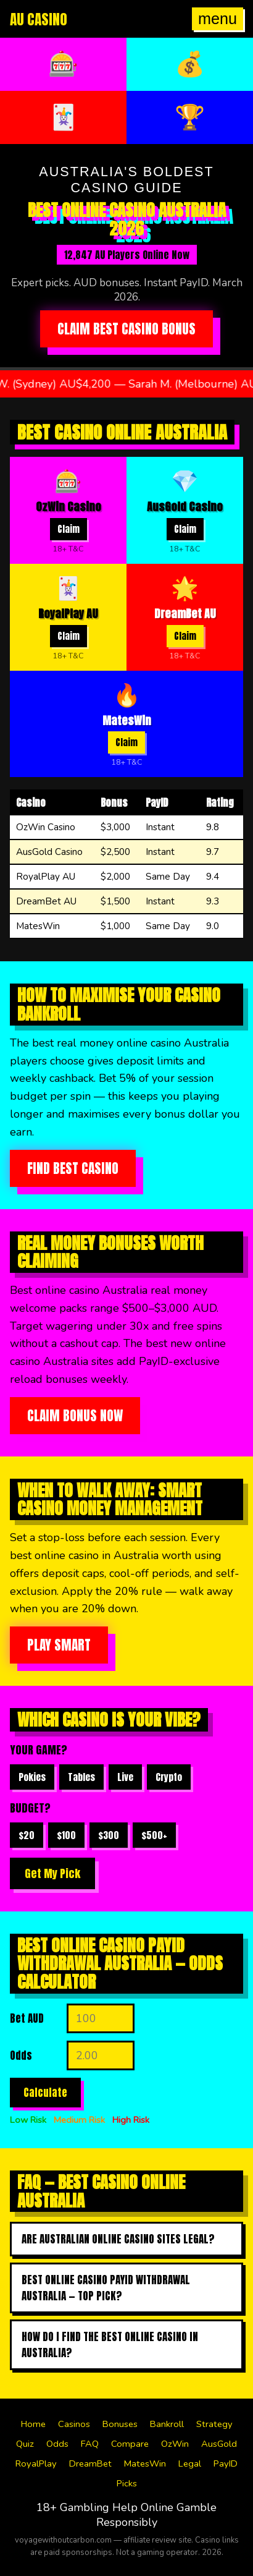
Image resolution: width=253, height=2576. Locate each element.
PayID (226, 2463)
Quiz (25, 2444)
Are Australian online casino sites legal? (118, 2239)
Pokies (32, 1777)
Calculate (45, 2093)
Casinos (74, 2424)
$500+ (154, 1835)
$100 (66, 1835)
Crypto (169, 1777)
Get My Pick (52, 1873)
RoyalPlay (36, 2463)
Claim (68, 529)
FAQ (90, 2444)
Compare (130, 2444)
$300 (108, 1835)
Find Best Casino (72, 1168)
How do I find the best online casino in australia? (110, 2345)
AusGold (219, 2444)
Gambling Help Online (116, 2507)
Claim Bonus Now (75, 1416)
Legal (189, 2463)
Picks (127, 2483)
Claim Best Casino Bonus (126, 329)
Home (33, 2424)
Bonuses (120, 2424)
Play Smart (59, 1645)
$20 (27, 1835)
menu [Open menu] (217, 18)
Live (125, 1777)
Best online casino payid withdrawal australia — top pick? (106, 2288)
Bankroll (167, 2424)
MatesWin (145, 2463)
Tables (81, 1777)
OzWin (175, 2444)
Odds (57, 2444)
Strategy (214, 2424)
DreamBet (90, 2463)
